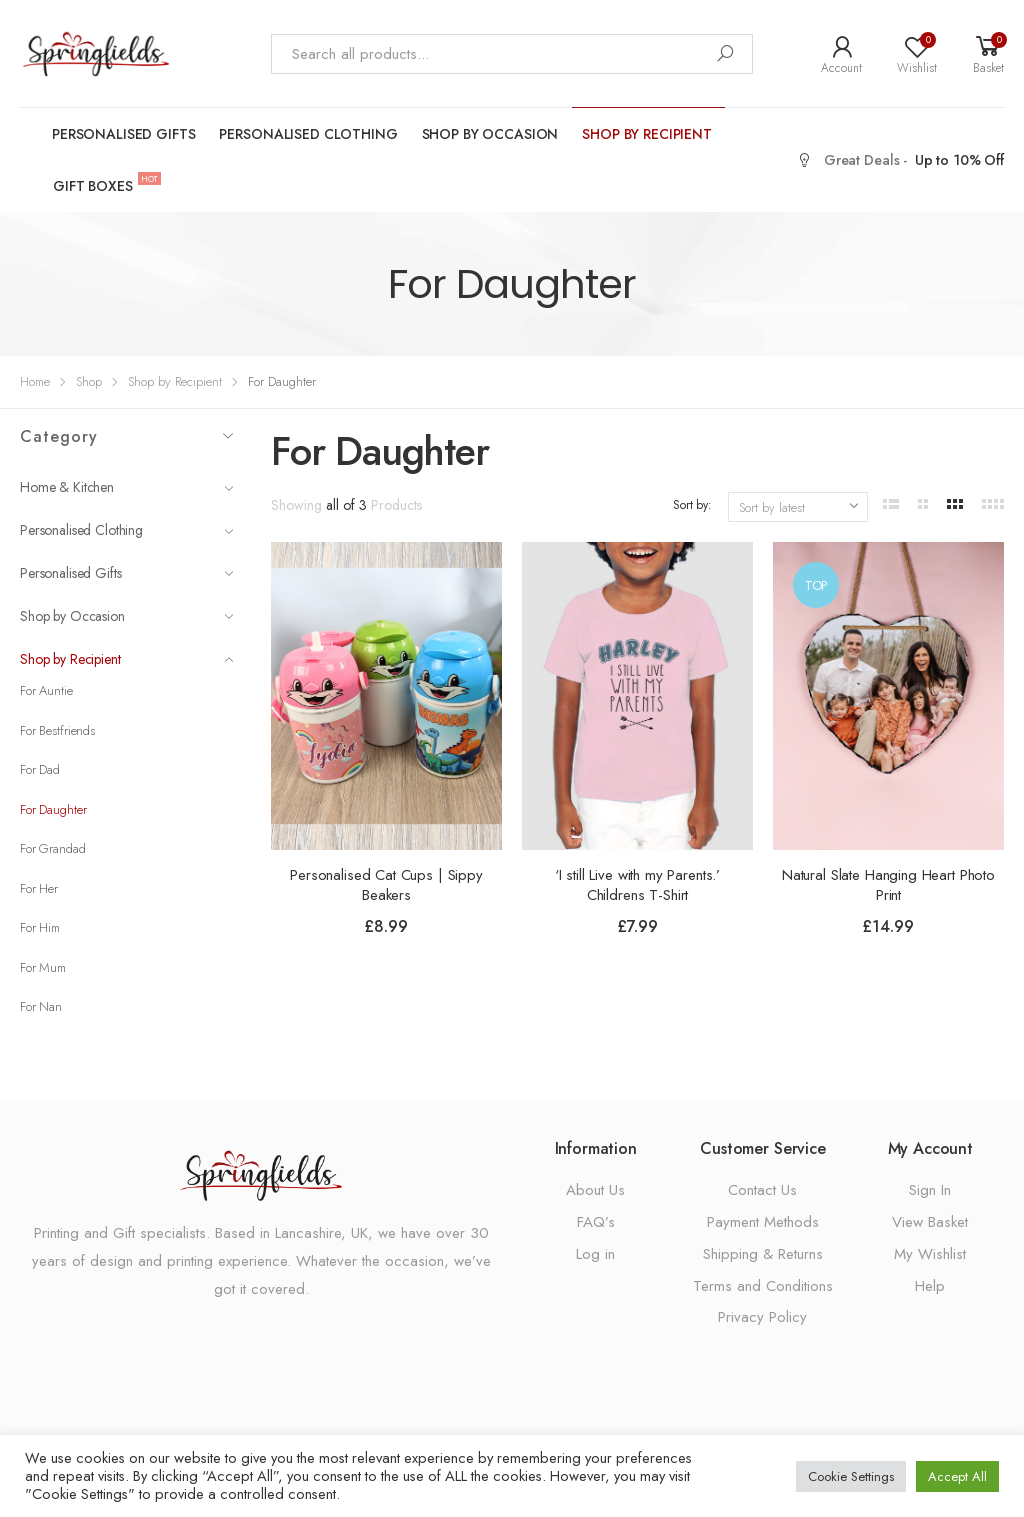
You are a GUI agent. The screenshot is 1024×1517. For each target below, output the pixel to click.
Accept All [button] (957, 1476)
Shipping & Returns (763, 1254)
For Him (40, 927)
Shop (89, 381)
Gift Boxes (99, 185)
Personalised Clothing (308, 134)
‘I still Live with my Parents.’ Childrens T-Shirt (637, 885)
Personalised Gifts (123, 134)
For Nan (41, 1006)
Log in (595, 1254)
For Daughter (53, 809)
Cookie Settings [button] (851, 1476)
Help (930, 1286)
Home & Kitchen (127, 487)
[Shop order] (798, 507)
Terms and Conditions (763, 1286)
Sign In (930, 1190)
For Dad (40, 769)
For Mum (43, 967)
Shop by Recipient (647, 134)
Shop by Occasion (490, 134)
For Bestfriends (57, 730)
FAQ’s (596, 1222)
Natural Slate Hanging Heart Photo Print (888, 885)
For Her (39, 888)
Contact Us (762, 1190)
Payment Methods (763, 1222)
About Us (595, 1190)
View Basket (930, 1222)
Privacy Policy (762, 1317)
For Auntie (46, 690)
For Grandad (53, 848)
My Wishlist (930, 1254)
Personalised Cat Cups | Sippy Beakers (386, 885)
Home (35, 381)
